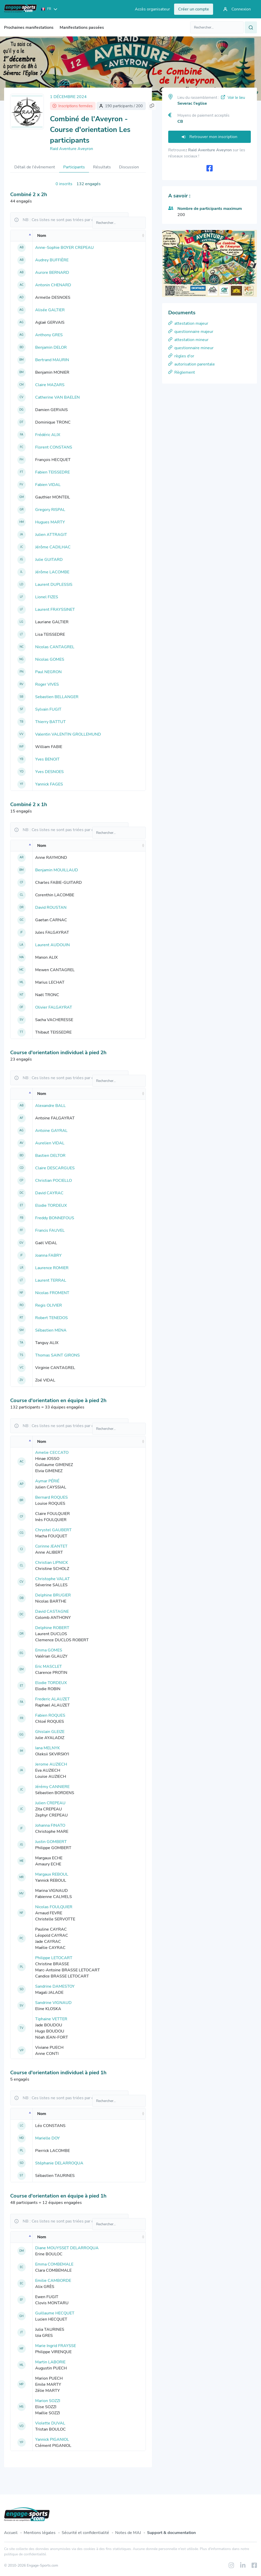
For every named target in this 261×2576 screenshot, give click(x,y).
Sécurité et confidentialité (85, 2533)
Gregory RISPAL (50, 509)
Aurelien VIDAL (49, 1143)
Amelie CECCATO (52, 1452)
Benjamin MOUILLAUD (56, 870)
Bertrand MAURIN (52, 360)
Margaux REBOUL (51, 1874)
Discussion (129, 167)
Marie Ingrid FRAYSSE (55, 2346)
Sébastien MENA (51, 1330)
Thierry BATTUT (50, 722)
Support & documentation (171, 2533)
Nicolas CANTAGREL (54, 647)
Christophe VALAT (52, 1579)
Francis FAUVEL (50, 1230)
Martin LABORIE (50, 2362)
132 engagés (88, 184)
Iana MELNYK (47, 1748)
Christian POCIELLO (53, 1180)
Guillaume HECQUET (54, 2313)
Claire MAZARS (49, 385)
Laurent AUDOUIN (52, 945)
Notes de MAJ (128, 2533)
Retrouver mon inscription (209, 137)
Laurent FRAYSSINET (55, 609)
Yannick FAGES (49, 784)
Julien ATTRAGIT (51, 534)
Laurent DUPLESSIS (53, 584)
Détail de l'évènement (34, 167)
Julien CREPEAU (50, 1803)
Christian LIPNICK (51, 1562)
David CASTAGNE (52, 1611)
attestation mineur (188, 340)
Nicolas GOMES (49, 659)
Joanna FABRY (48, 1255)
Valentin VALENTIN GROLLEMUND (68, 734)
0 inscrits (64, 184)
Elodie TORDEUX (51, 1205)
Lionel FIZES (46, 597)
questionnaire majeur (190, 331)
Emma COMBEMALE (54, 2264)
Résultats (102, 167)
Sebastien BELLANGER (57, 697)
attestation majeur (188, 323)
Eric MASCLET (48, 1666)
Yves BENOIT (47, 759)
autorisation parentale (191, 364)
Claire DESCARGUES (55, 1168)
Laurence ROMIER (52, 1268)
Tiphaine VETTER (51, 2019)
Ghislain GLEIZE (49, 1731)
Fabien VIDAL (48, 484)
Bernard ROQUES (51, 1497)
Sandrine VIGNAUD (53, 2002)
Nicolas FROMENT (52, 1293)
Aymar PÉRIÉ (47, 1481)
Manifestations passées (82, 27)
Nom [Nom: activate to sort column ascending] (41, 235)
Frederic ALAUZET (52, 1699)
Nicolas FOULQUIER (53, 1907)
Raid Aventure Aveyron (71, 149)
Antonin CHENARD (53, 285)
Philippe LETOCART (53, 1958)
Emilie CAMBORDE (53, 2280)
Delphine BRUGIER (53, 1595)
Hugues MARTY (50, 522)
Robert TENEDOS (51, 1318)
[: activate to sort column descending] (21, 235)
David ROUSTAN (51, 907)
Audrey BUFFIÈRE (52, 260)
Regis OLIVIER (48, 1305)
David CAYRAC (49, 1193)
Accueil (11, 2533)
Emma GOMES (48, 1650)
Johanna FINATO (50, 1825)
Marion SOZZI (47, 2401)
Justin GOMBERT (51, 1842)
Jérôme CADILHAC (53, 547)
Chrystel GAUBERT (53, 1530)
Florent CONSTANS (53, 447)
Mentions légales (40, 2533)
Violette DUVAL (50, 2423)
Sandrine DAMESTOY (55, 1986)
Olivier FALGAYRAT (53, 1007)
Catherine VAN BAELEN (57, 397)
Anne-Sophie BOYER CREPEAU (64, 247)
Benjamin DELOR (51, 347)
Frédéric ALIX (47, 435)
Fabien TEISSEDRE (52, 472)
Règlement (181, 372)
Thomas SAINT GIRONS (57, 1355)
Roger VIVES (47, 684)
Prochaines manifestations (29, 27)
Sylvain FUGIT (48, 709)
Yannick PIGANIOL (52, 2439)
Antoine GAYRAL (51, 1130)
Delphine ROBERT (52, 1628)
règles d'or (181, 356)
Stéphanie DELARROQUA (59, 2163)
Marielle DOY (47, 2138)
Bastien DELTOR (50, 1155)
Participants (74, 167)
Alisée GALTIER (50, 310)
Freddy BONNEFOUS (54, 1218)
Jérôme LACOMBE (52, 572)
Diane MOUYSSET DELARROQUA (67, 2248)
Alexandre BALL (50, 1105)
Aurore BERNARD (52, 272)
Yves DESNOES (49, 772)
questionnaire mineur (191, 348)
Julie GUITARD (49, 559)
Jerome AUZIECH (51, 1764)
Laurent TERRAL (50, 1280)
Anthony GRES (49, 335)
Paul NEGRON (48, 672)
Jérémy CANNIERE (52, 1786)
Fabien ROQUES (50, 1715)
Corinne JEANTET (51, 1546)
